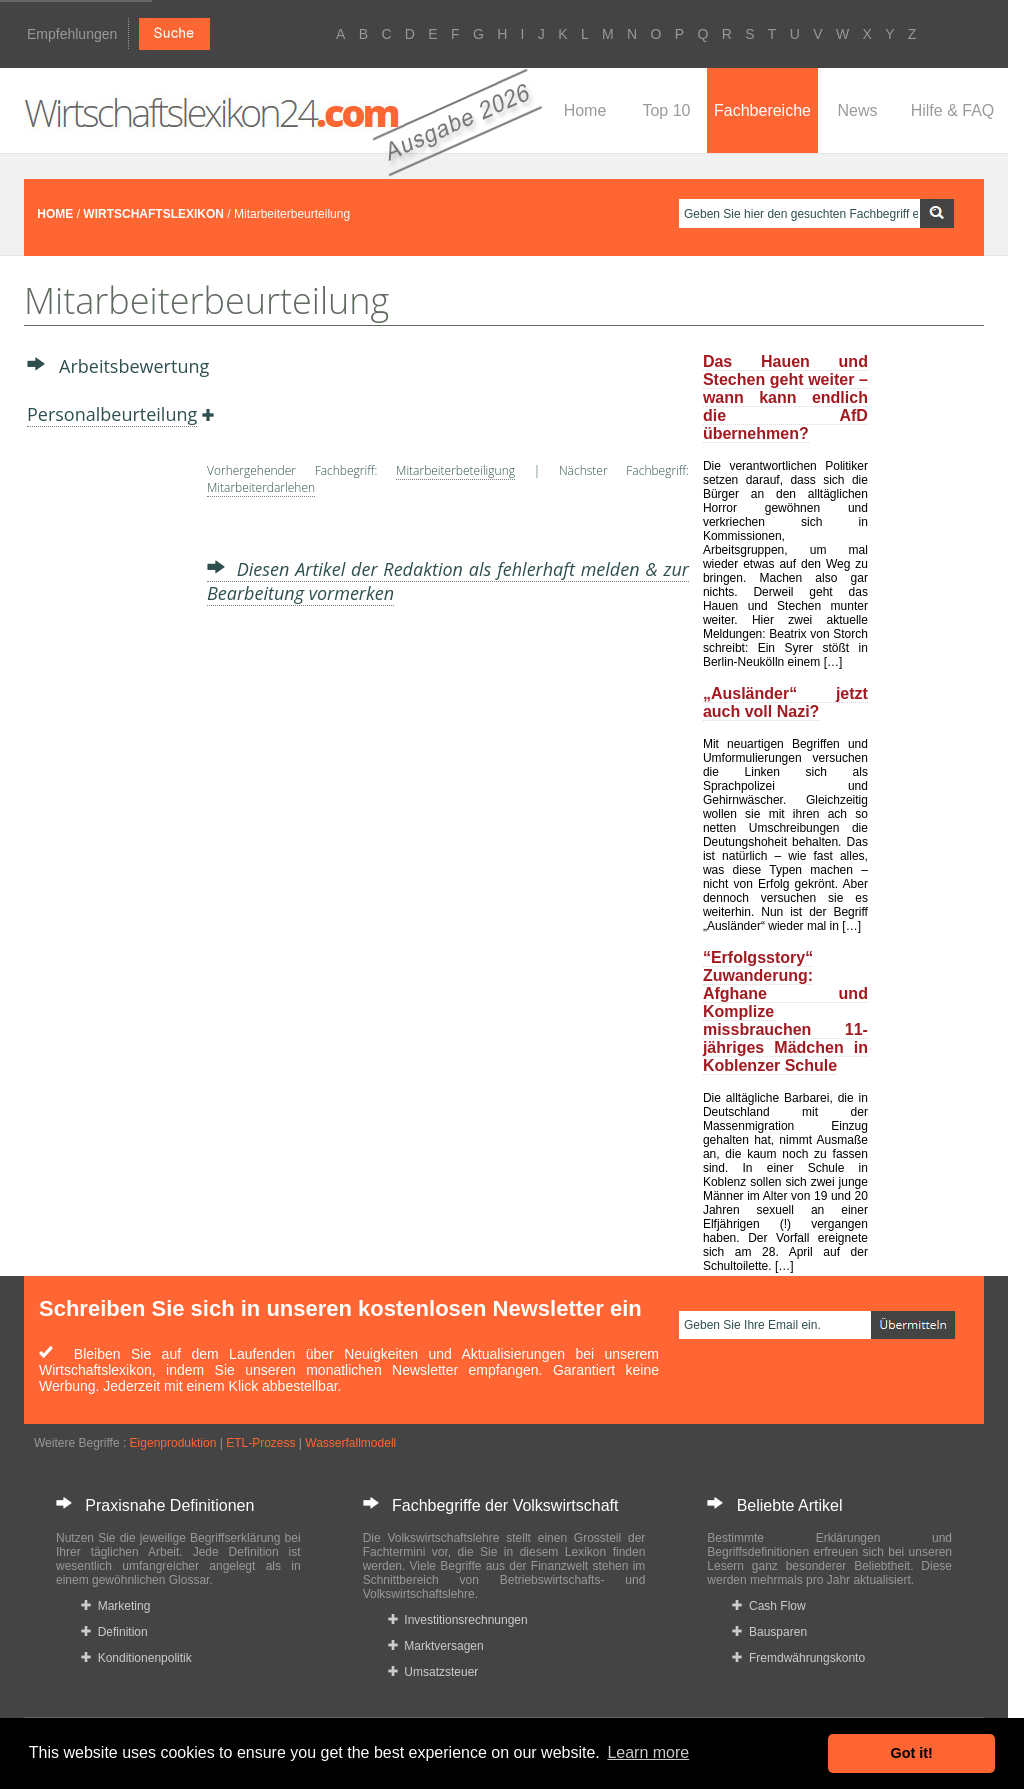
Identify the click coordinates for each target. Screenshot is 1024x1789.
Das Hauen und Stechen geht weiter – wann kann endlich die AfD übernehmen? (785, 397)
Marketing (115, 1606)
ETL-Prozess (260, 1443)
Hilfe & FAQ (953, 110)
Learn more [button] (648, 1752)
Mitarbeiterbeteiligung (455, 470)
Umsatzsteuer (433, 1672)
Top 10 (666, 110)
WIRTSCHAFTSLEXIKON (153, 214)
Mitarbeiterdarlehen (261, 487)
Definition (114, 1632)
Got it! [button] (912, 1753)
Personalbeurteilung (112, 414)
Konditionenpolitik (136, 1658)
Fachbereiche (762, 110)
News (857, 110)
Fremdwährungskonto (798, 1658)
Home (585, 110)
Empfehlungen (72, 34)
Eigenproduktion (173, 1443)
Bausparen (769, 1632)
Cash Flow (768, 1606)
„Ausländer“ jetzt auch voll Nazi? (785, 702)
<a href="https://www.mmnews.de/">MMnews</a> (107, 758)
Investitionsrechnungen (458, 1620)
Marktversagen (436, 1646)
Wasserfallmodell (350, 1443)
